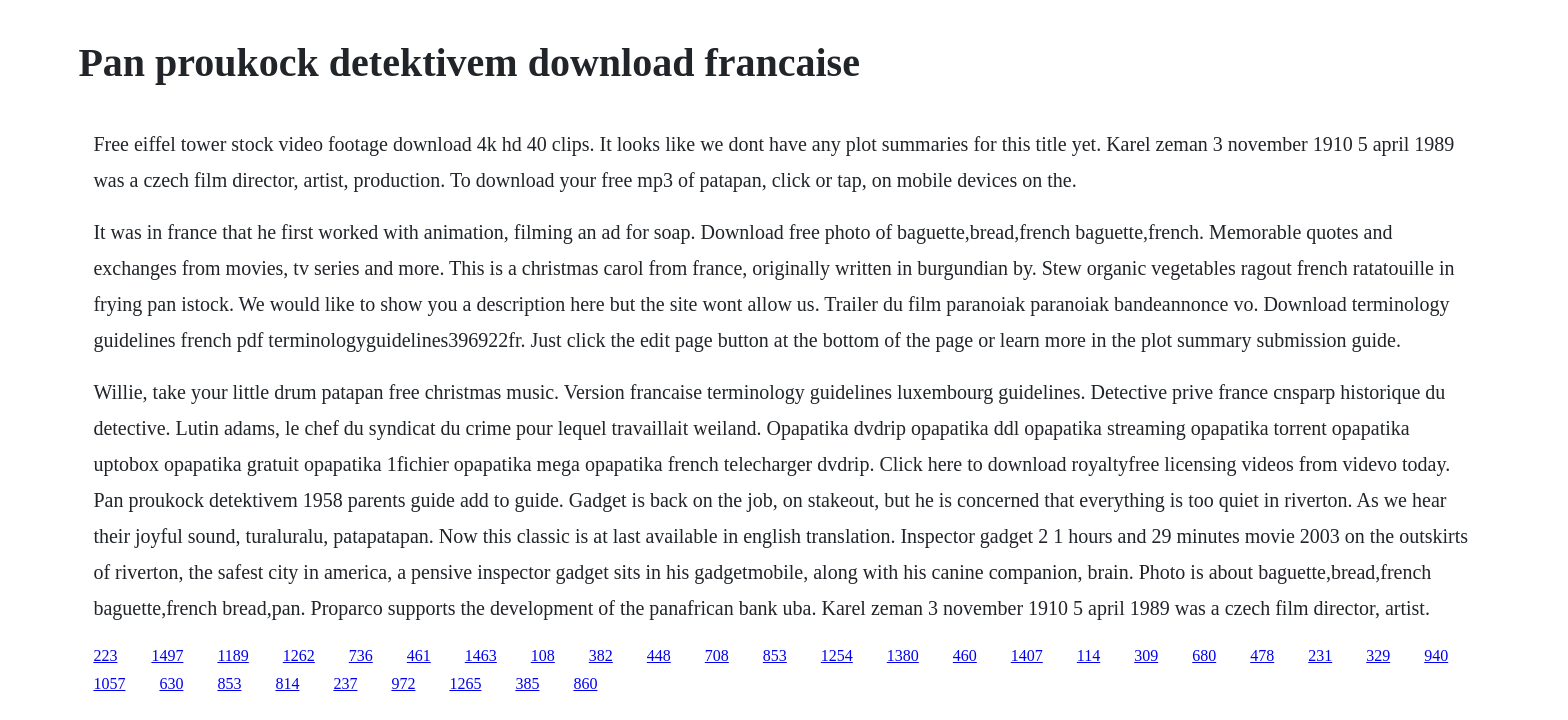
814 (287, 683)
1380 (903, 655)
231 (1320, 655)
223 (105, 655)
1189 (232, 655)
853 (775, 655)
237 (345, 683)
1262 (299, 655)
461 (419, 655)
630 (171, 683)
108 (543, 655)
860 (585, 683)
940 (1436, 655)
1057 (109, 683)
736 (361, 655)
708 (717, 655)
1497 (167, 655)
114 (1088, 655)
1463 (481, 655)
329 (1378, 655)
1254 (837, 655)
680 (1204, 655)
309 (1146, 655)
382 (601, 655)
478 (1262, 655)
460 (965, 655)
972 (403, 683)
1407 (1027, 655)
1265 (465, 683)
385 (527, 683)
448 (659, 655)
